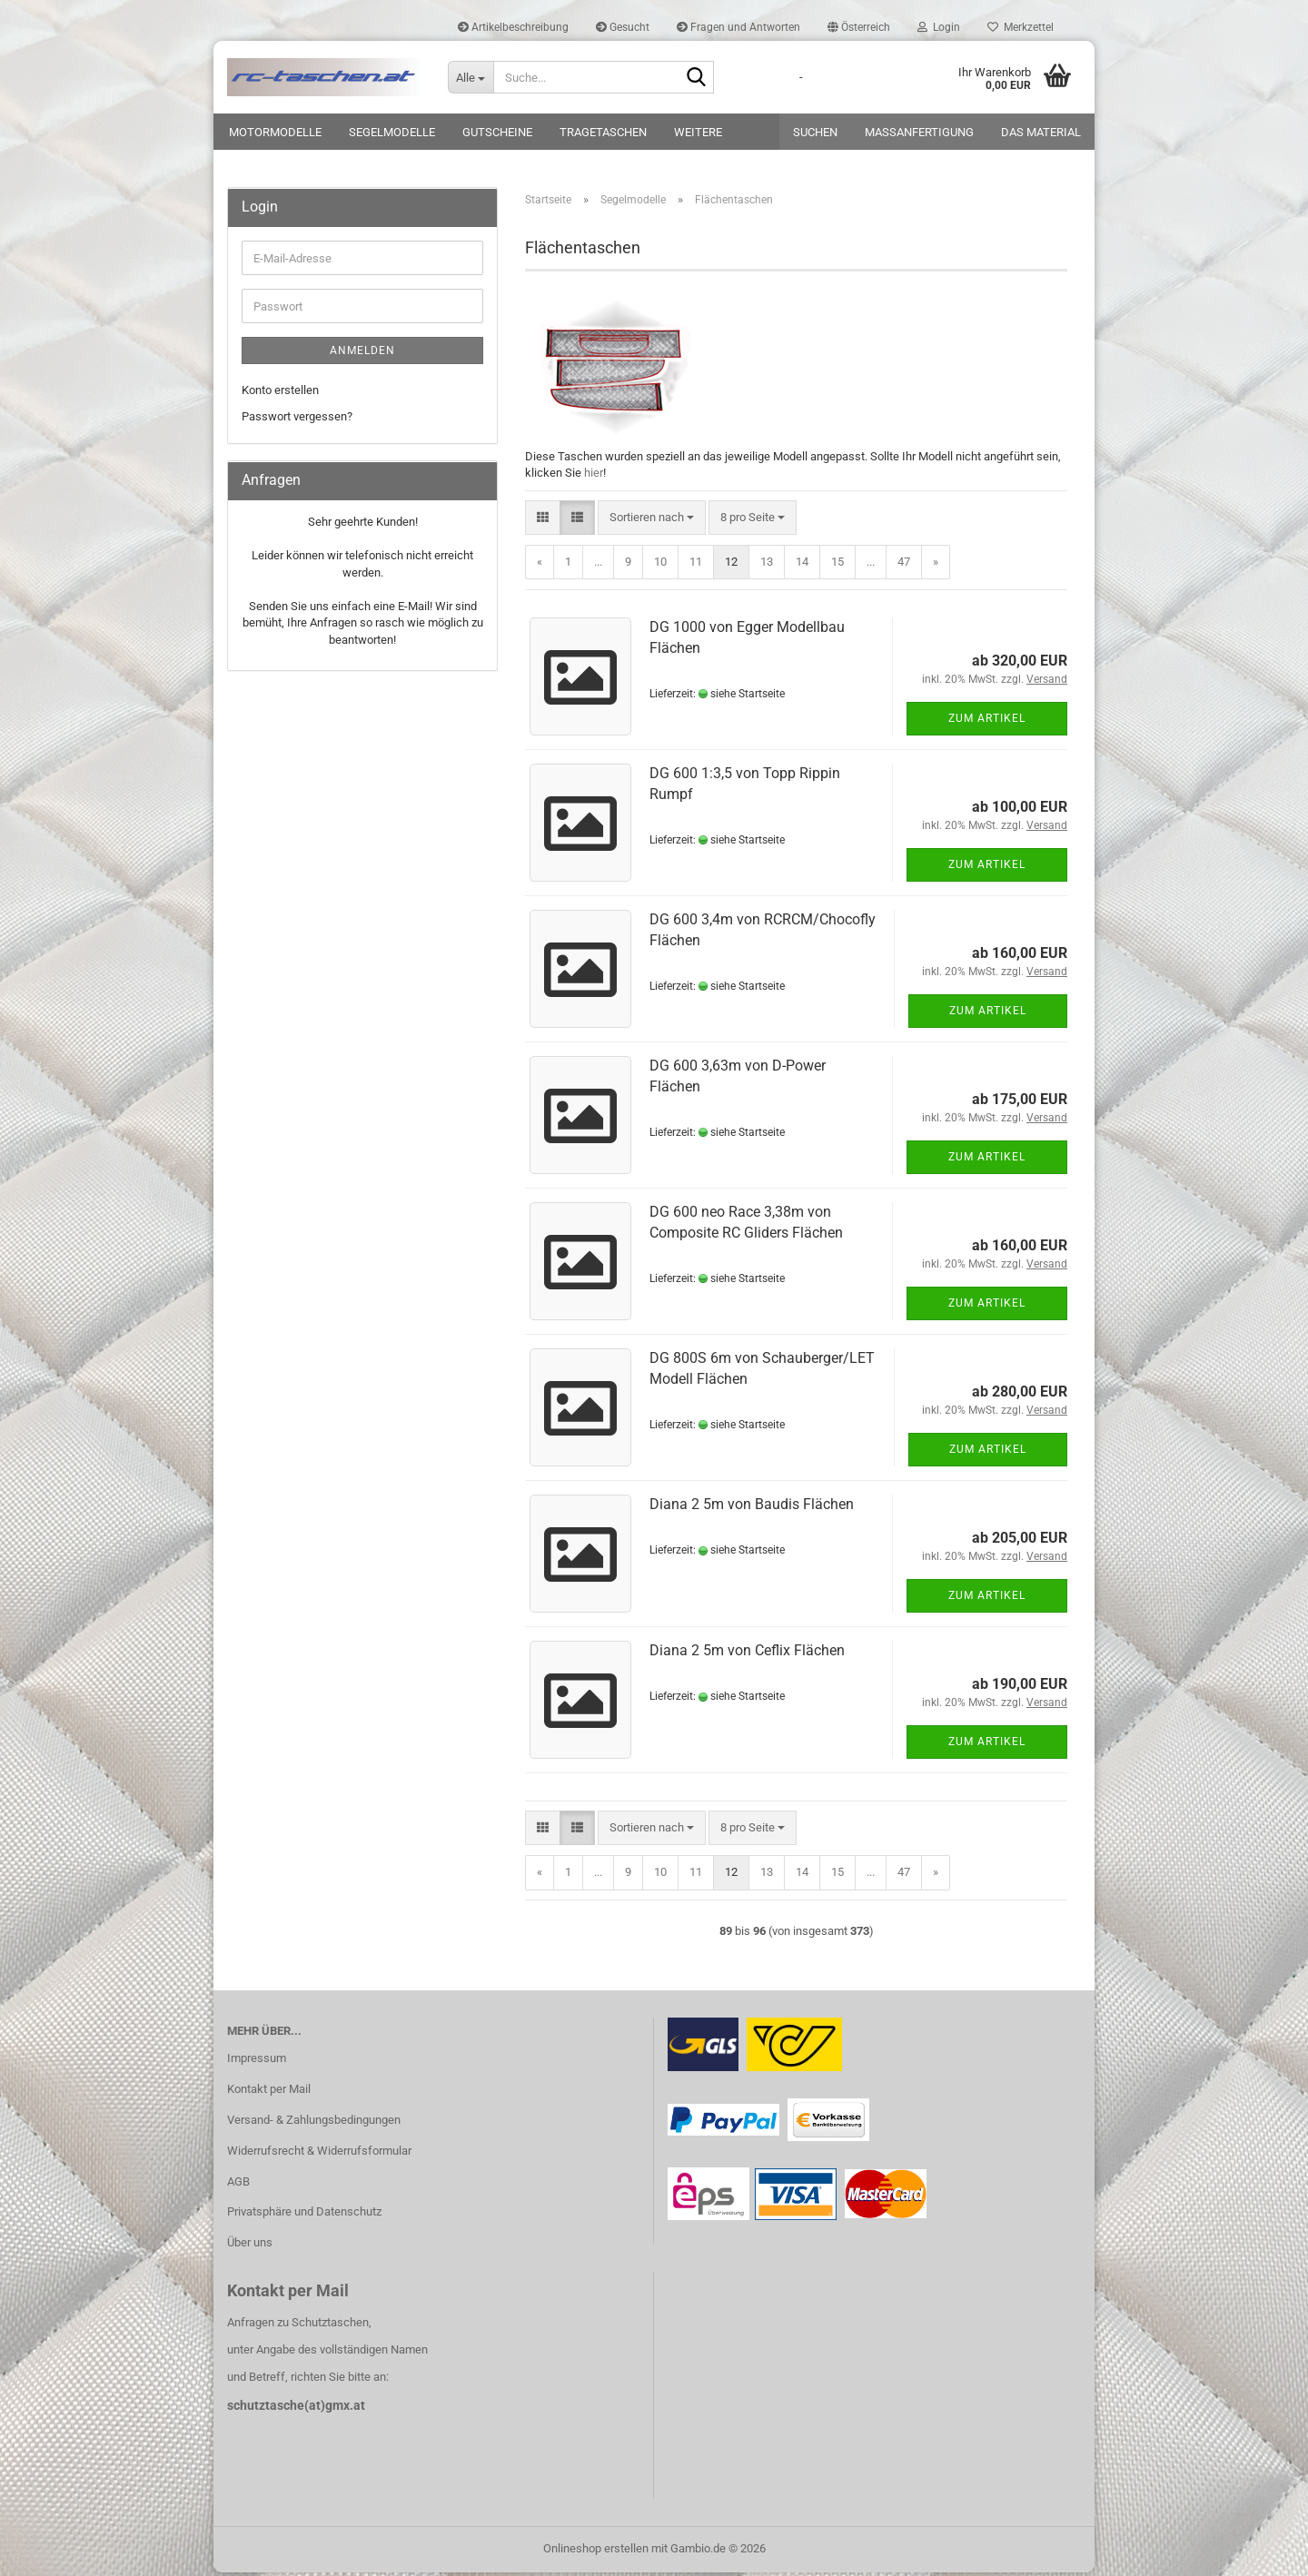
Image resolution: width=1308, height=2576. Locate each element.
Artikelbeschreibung (513, 27)
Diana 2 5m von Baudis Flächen (751, 1507)
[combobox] (652, 520)
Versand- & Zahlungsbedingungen (314, 2123)
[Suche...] (470, 77)
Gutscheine (497, 132)
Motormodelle (275, 132)
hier (593, 476)
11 (695, 565)
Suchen (815, 132)
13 (766, 565)
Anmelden (362, 354)
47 (903, 565)
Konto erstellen (280, 393)
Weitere (698, 132)
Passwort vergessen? (297, 419)
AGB (238, 2184)
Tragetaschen (603, 132)
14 (802, 565)
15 (837, 565)
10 (660, 565)
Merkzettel (1020, 27)
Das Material (1041, 132)
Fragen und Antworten (738, 27)
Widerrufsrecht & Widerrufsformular (319, 2154)
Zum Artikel (987, 722)
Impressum (256, 2061)
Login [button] (938, 27)
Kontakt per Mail (269, 2092)
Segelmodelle (392, 132)
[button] (859, 27)
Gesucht (622, 27)
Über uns (249, 2246)
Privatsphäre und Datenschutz (304, 2215)
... (598, 565)
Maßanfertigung (919, 132)
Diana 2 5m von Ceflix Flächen (747, 1654)
